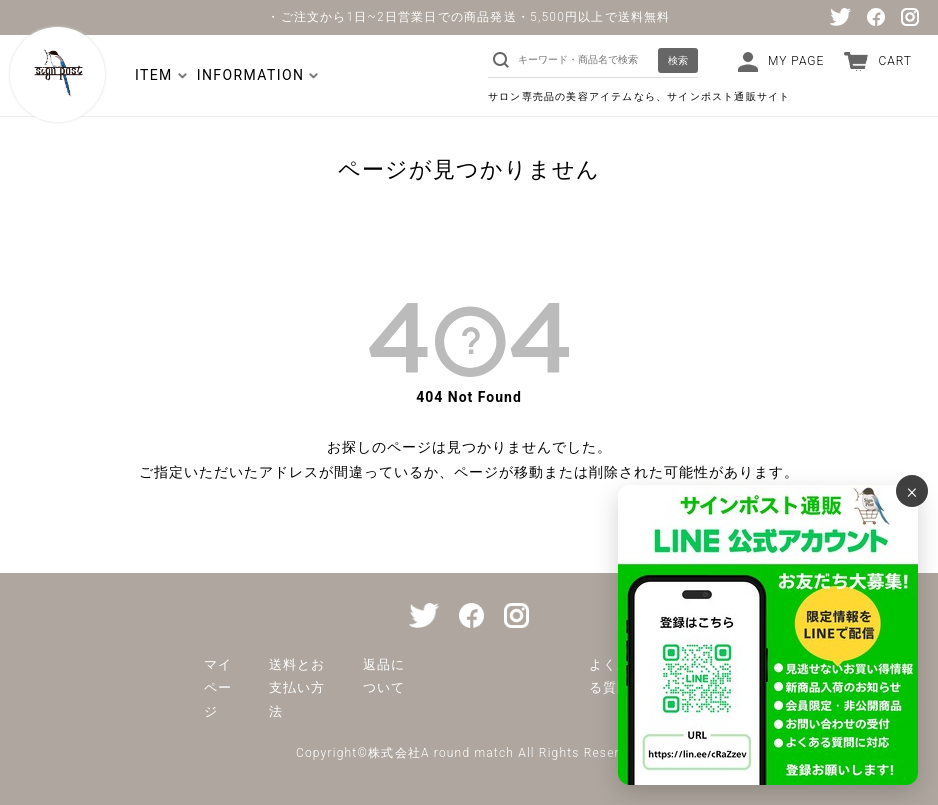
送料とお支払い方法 (297, 688)
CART (895, 61)
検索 (678, 60)
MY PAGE (796, 61)
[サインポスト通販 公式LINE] (768, 635)
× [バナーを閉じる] (912, 491)
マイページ (218, 688)
